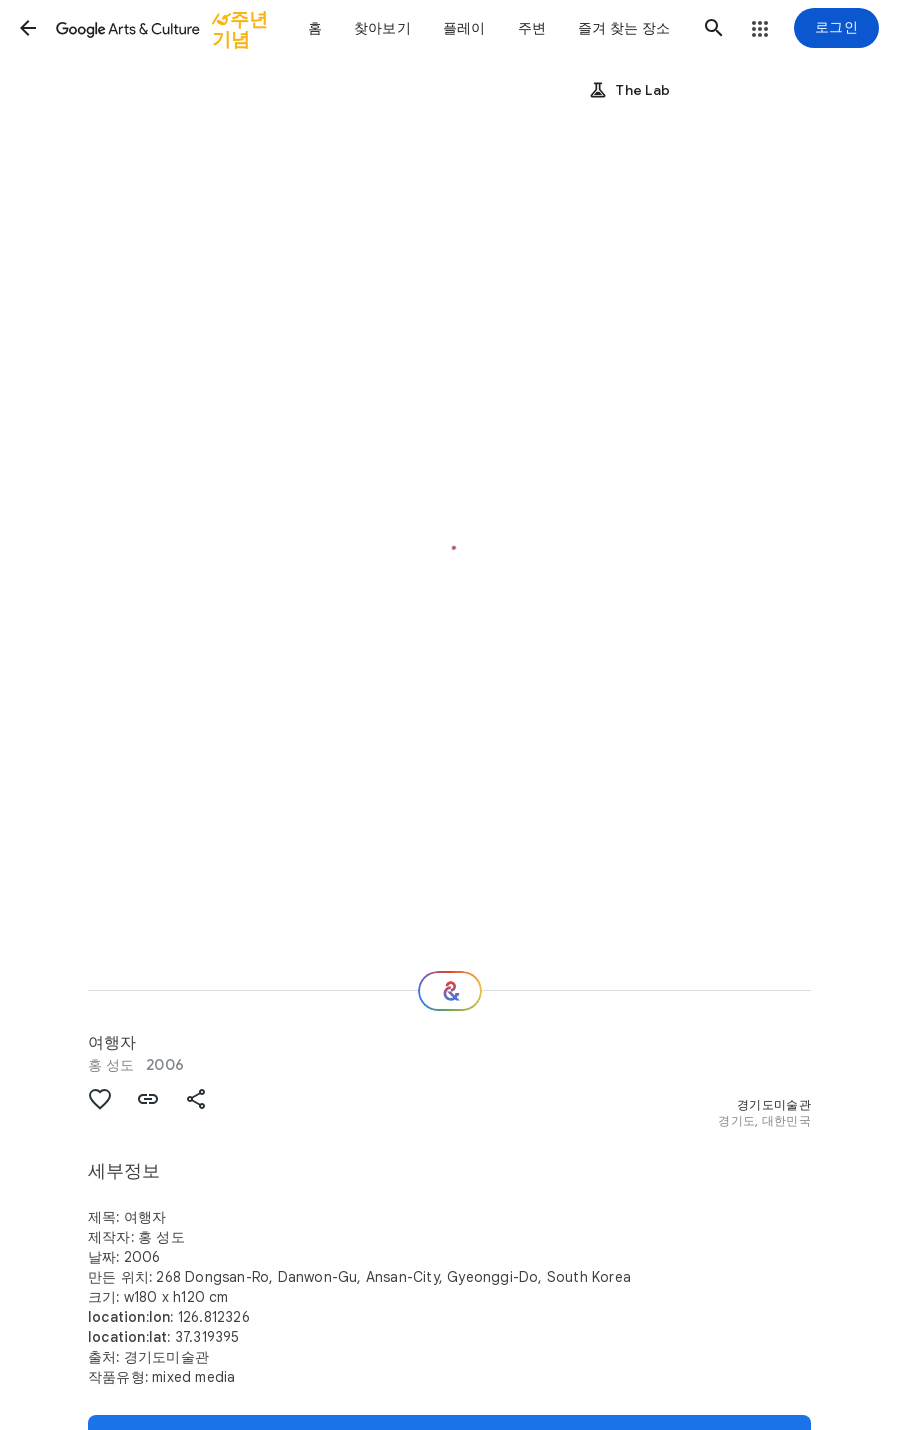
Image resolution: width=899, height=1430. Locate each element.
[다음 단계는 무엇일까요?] (450, 991)
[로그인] (836, 28)
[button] (28, 28)
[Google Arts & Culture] (173, 28)
